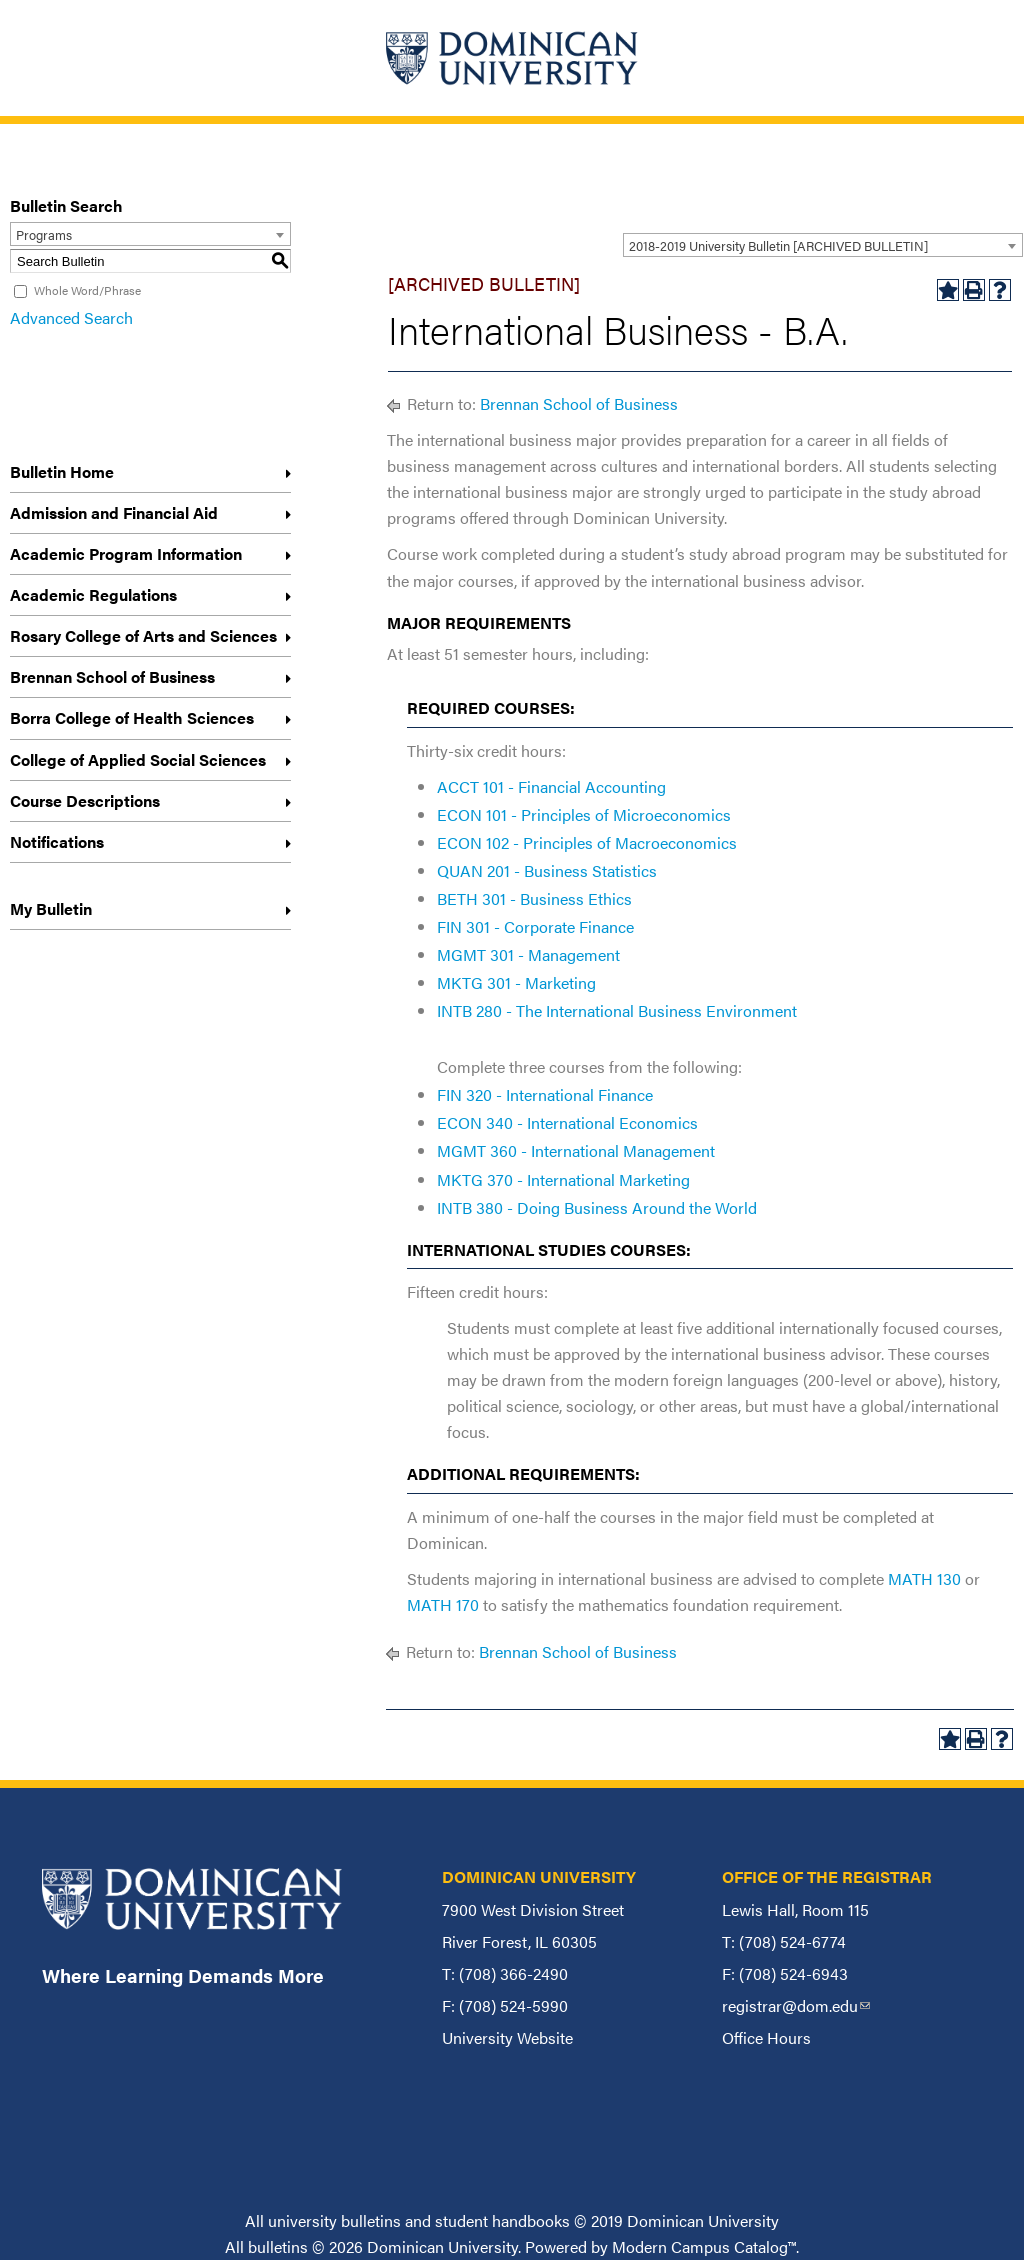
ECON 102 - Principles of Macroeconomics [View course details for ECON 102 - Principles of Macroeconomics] (587, 842)
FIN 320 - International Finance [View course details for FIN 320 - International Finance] (545, 1094)
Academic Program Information (126, 553)
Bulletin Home (62, 471)
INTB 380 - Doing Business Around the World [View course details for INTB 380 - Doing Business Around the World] (597, 1207)
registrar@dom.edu (796, 2005)
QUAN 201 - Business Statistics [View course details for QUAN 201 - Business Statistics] (547, 870)
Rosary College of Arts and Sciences (143, 635)
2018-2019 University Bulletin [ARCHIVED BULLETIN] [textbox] (778, 245)
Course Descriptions (85, 800)
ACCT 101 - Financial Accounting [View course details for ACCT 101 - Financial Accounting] (551, 786)
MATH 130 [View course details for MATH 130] (924, 1578)
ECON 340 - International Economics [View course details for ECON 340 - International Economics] (567, 1122)
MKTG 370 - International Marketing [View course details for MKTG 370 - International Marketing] (563, 1179)
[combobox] (823, 245)
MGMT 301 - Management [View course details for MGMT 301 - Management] (528, 954)
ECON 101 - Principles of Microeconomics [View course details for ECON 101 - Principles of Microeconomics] (584, 814)
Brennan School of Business (112, 676)
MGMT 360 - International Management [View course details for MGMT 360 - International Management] (576, 1150)
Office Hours (766, 2037)
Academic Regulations (93, 594)
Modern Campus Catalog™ (704, 2246)
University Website (507, 2037)
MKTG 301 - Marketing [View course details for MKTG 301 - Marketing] (516, 982)
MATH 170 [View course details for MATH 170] (443, 1604)
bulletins (278, 2246)
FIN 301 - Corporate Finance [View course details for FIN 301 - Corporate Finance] (535, 926)
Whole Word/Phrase (87, 290)
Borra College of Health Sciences (132, 717)
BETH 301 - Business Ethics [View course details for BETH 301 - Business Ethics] (534, 898)
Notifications (57, 841)
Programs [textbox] (44, 234)
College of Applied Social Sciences (138, 759)
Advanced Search (71, 317)
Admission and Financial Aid (114, 512)
